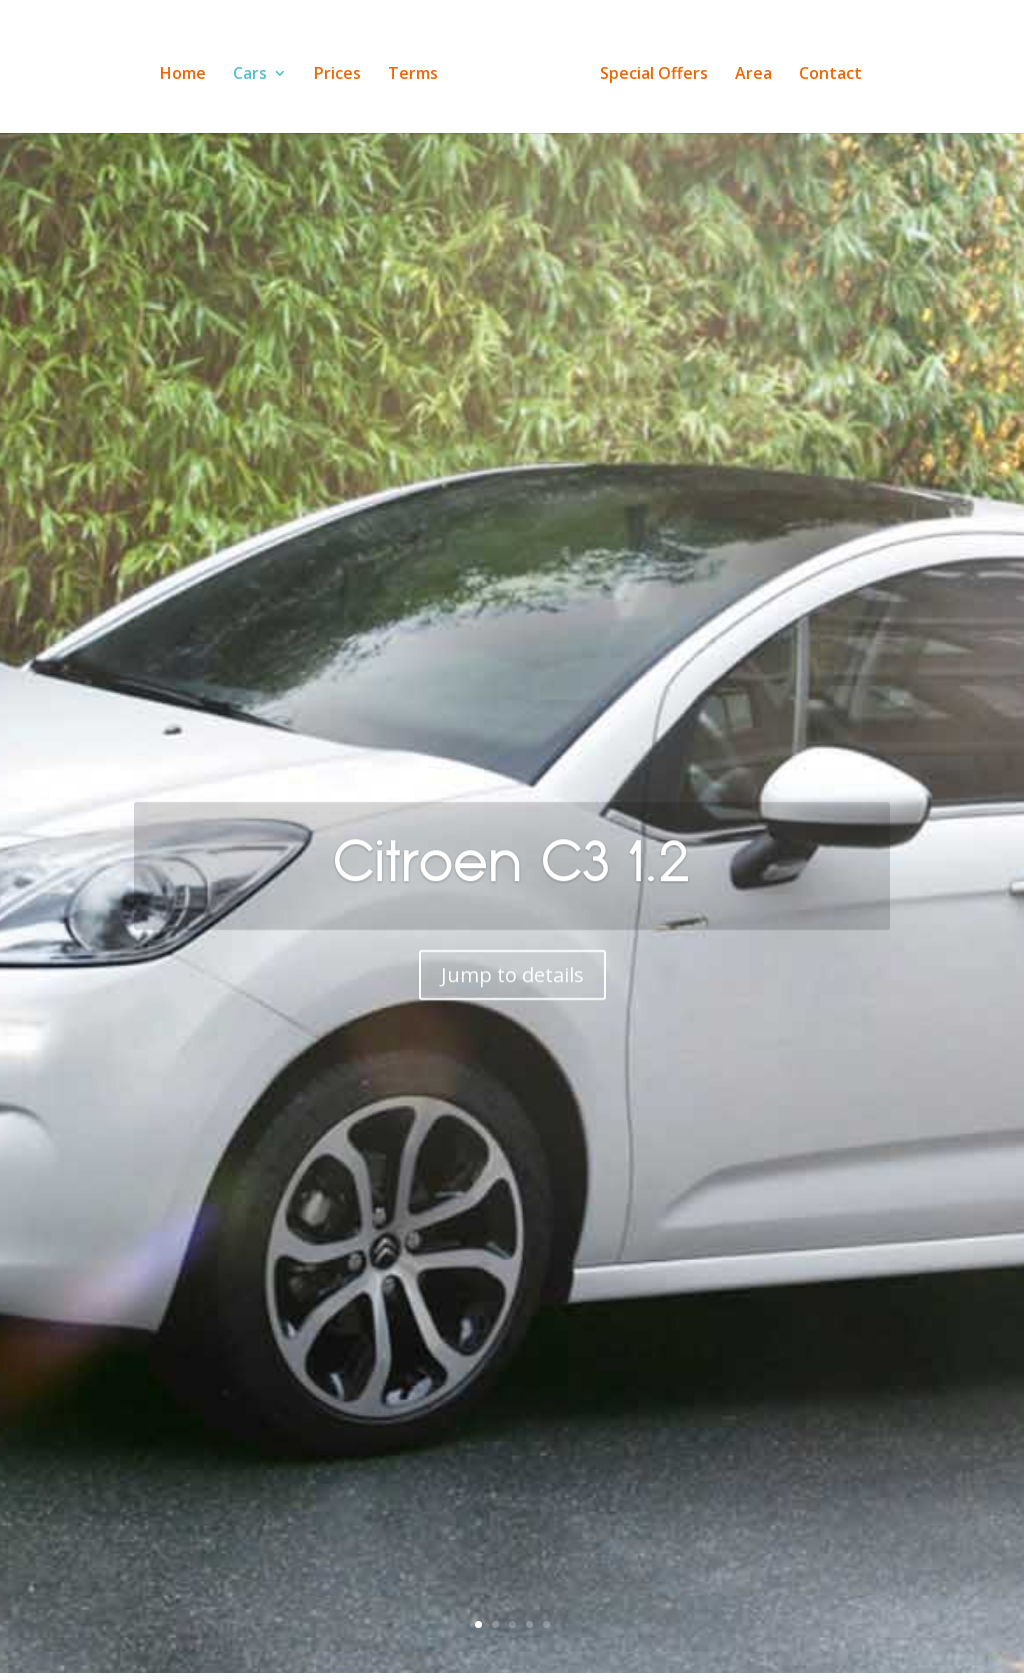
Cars (256, 68)
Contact (824, 68)
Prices (343, 68)
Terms (419, 68)
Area (747, 68)
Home (189, 68)
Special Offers (648, 68)
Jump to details (512, 1002)
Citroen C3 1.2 (512, 888)
